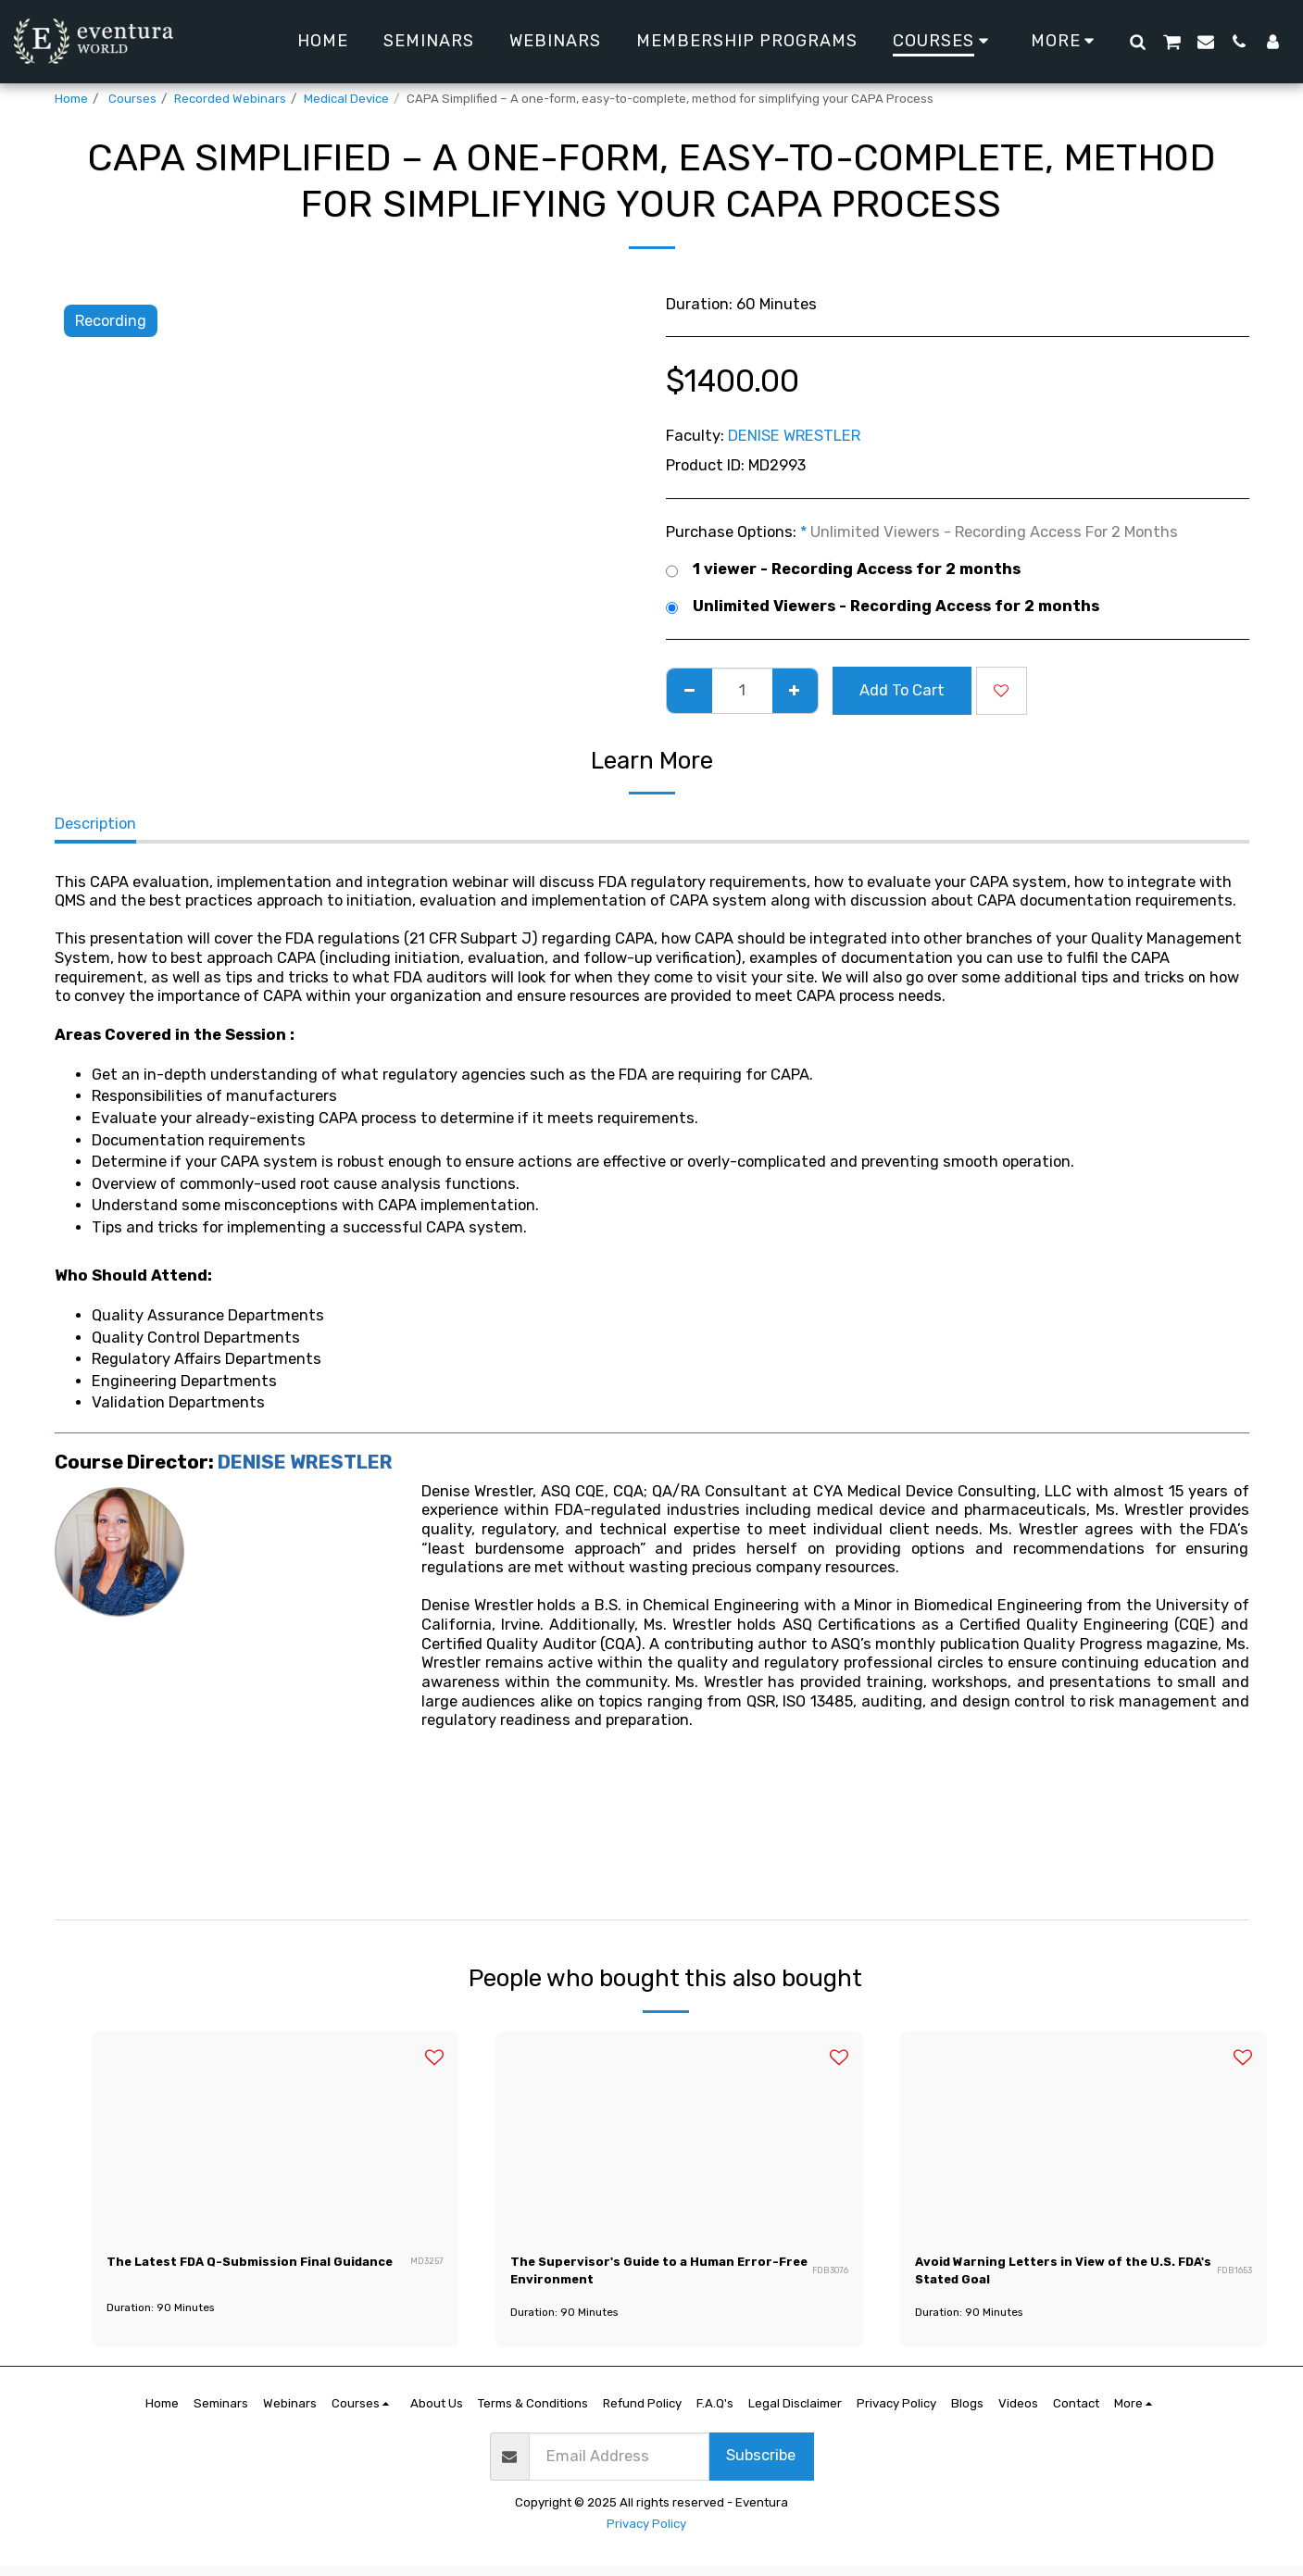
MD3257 (427, 2275)
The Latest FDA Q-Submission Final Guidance (245, 2275)
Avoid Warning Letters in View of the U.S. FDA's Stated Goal (1060, 2275)
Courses (131, 99)
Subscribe (761, 2465)
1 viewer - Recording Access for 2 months (843, 570)
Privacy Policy (646, 2534)
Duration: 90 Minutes (165, 2322)
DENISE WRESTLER (794, 435)
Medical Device (346, 99)
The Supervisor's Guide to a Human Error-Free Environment (649, 2275)
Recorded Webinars (230, 99)
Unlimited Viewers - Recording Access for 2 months (882, 607)
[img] (275, 2135)
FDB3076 (828, 2275)
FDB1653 (1234, 2275)
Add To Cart (902, 690)
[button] (1137, 41)
